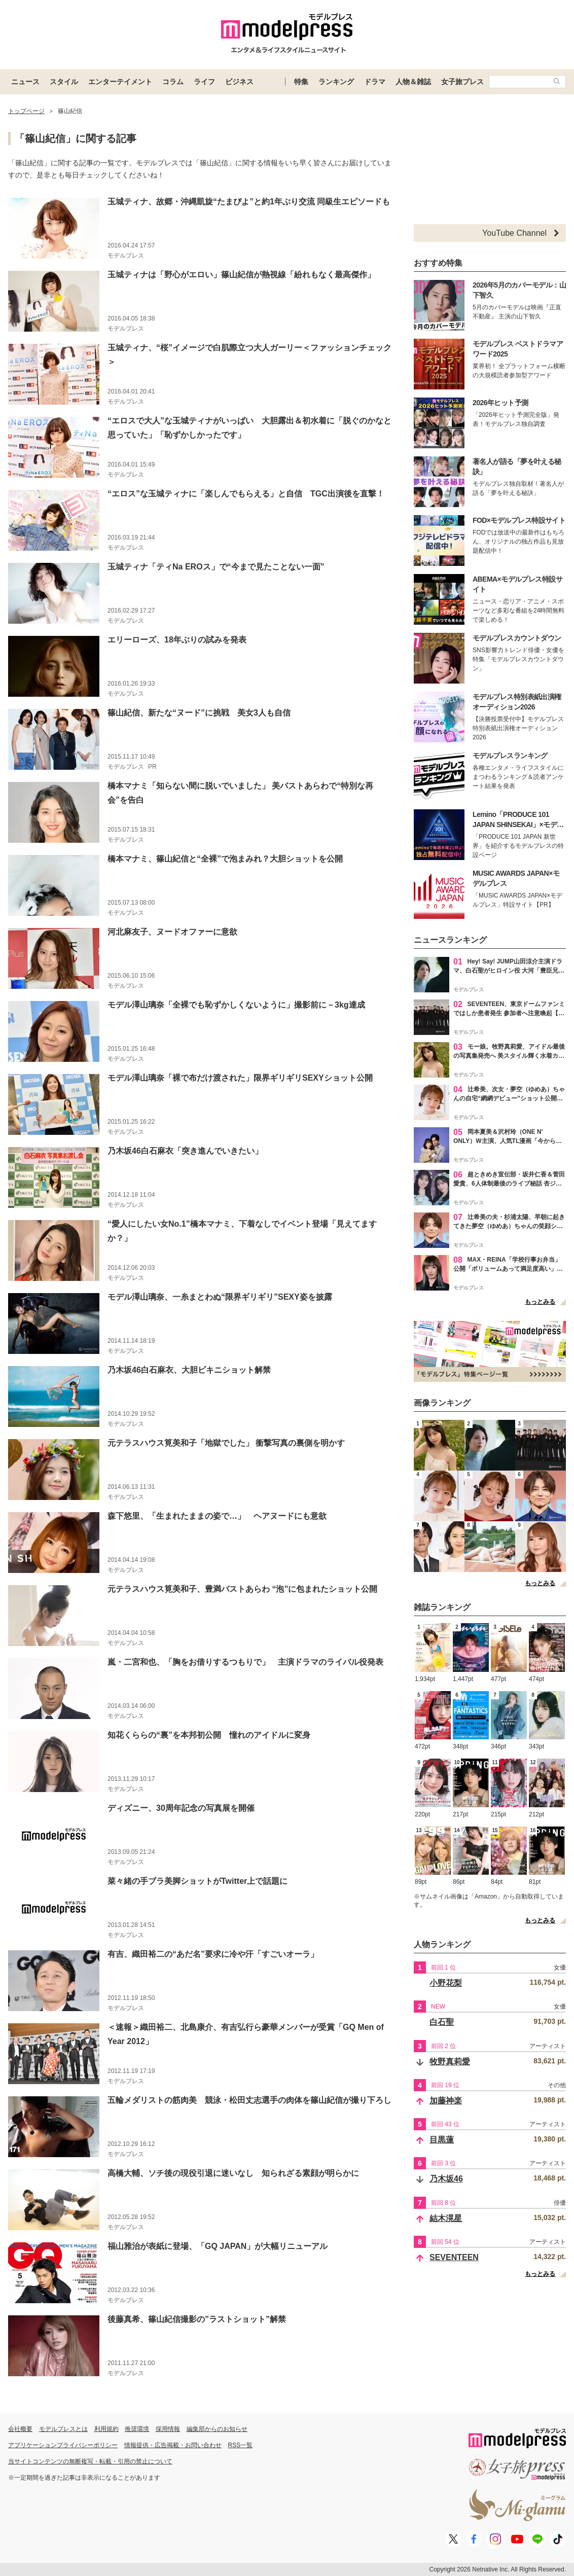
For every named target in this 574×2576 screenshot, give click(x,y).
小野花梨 (445, 1983)
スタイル (64, 82)
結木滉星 (445, 2218)
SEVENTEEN (454, 2257)
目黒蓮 (441, 2139)
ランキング (336, 82)
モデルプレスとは (63, 2428)
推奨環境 (137, 2428)
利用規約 (106, 2428)
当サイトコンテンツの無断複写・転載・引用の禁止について (90, 2461)
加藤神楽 (445, 2100)
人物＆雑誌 (413, 82)
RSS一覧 (240, 2445)
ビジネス (239, 82)
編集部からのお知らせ (217, 2428)
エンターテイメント (120, 82)
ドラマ (374, 82)
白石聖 (441, 2022)
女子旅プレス (462, 82)
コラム (173, 82)
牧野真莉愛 (449, 2061)
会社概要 (20, 2428)
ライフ (204, 82)
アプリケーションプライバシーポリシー (63, 2445)
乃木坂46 (446, 2178)
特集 (301, 82)
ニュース (25, 82)
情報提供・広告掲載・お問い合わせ (173, 2445)
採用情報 (168, 2428)
